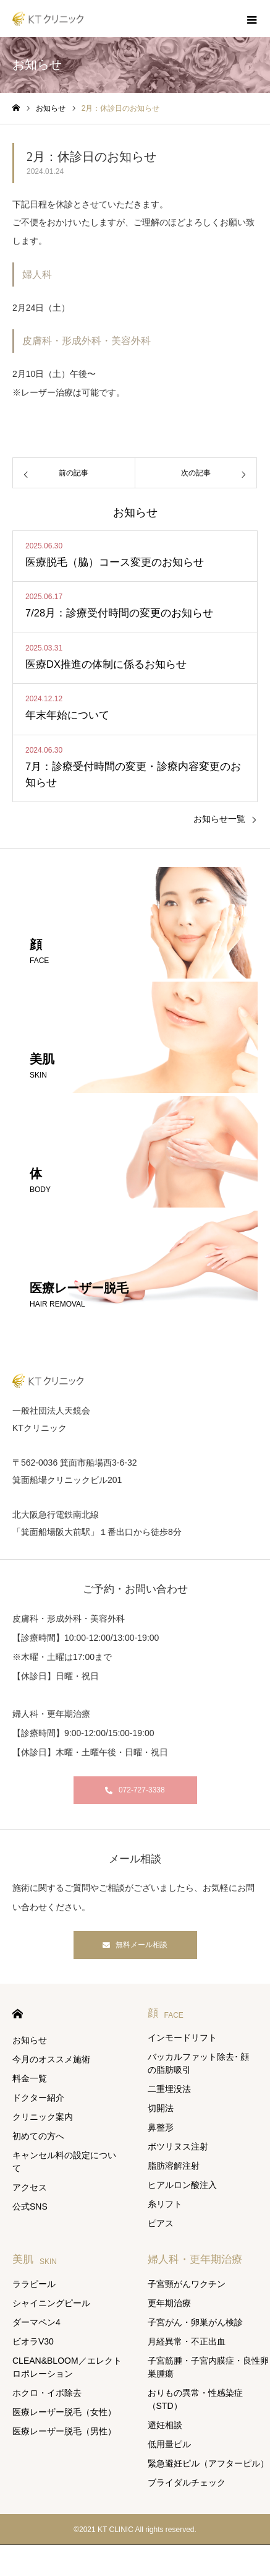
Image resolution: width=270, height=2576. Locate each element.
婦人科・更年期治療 (195, 2259)
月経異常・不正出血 (187, 2341)
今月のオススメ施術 (51, 2059)
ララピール (34, 2284)
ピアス (161, 2223)
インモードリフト (182, 2037)
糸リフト (165, 2204)
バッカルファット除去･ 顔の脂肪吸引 (199, 2063)
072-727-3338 (142, 1790)
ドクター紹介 (38, 2098)
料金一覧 (29, 2078)
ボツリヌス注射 (178, 2146)
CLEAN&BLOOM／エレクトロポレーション (67, 2367)
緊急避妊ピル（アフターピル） (208, 2463)
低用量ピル (169, 2444)
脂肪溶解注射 (174, 2166)
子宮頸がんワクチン (187, 2284)
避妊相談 (165, 2425)
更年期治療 (169, 2303)
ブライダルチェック (187, 2482)
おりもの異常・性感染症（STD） (195, 2399)
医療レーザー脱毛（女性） (64, 2412)
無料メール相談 (141, 1944)
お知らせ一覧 (219, 819)
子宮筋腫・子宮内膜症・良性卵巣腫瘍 (208, 2367)
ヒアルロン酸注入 (182, 2185)
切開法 (161, 2108)
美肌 (34, 2259)
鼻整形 (161, 2127)
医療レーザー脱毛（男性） (64, 2431)
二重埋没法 (169, 2089)
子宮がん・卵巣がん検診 (195, 2322)
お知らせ (29, 2040)
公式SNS (30, 2206)
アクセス (29, 2187)
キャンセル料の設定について (64, 2161)
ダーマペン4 (36, 2322)
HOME (17, 2013)
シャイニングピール (51, 2303)
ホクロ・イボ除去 (47, 2393)
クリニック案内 (42, 2117)
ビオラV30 (33, 2341)
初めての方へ (38, 2136)
